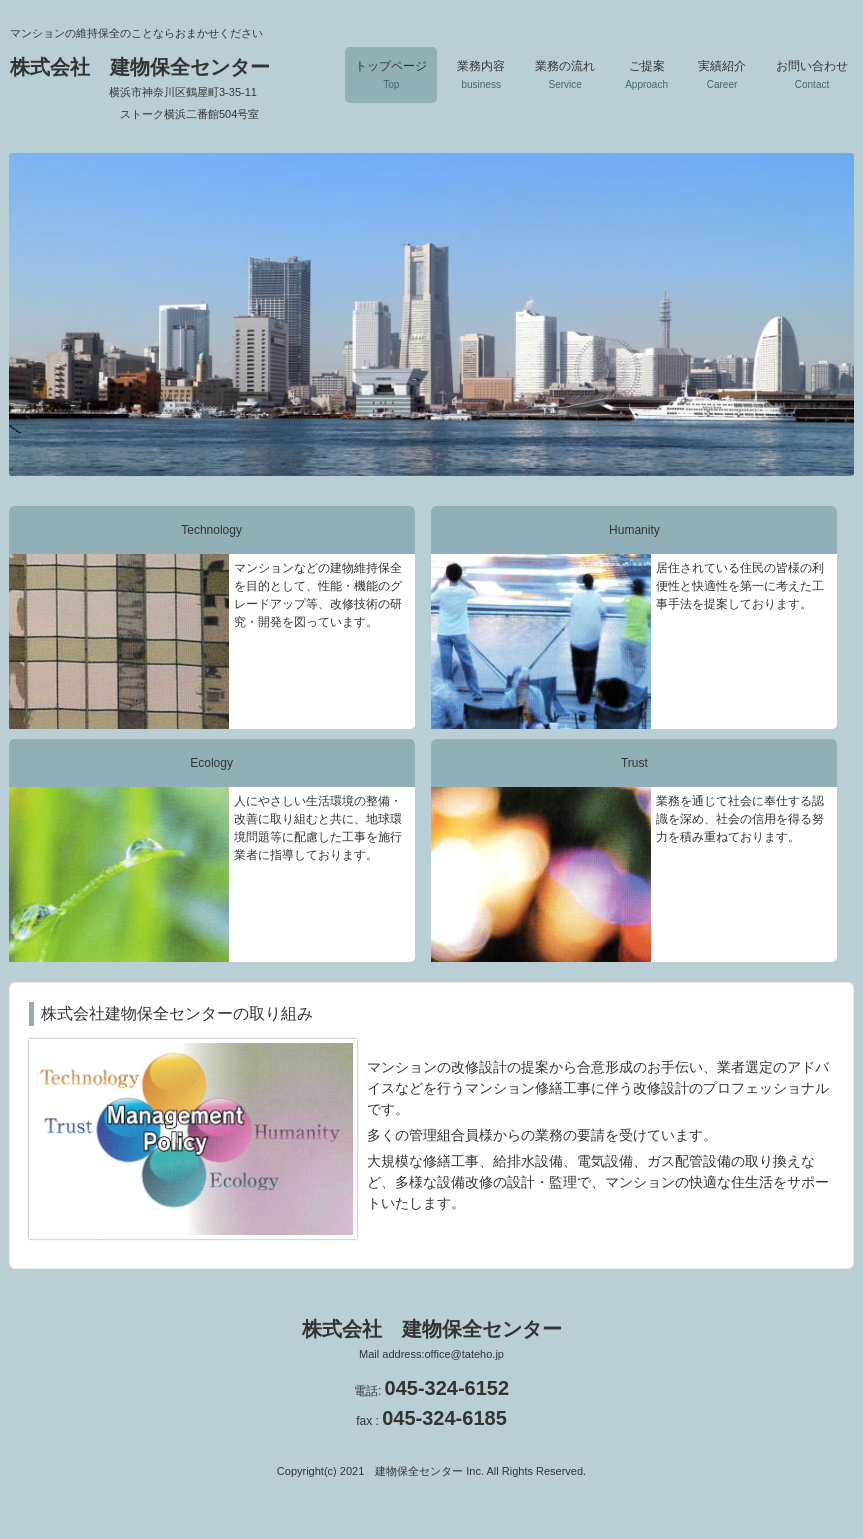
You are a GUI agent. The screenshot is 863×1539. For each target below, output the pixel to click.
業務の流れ (565, 74)
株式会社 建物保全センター (157, 88)
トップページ (391, 74)
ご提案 (646, 74)
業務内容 (481, 74)
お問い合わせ (812, 74)
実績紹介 (722, 74)
